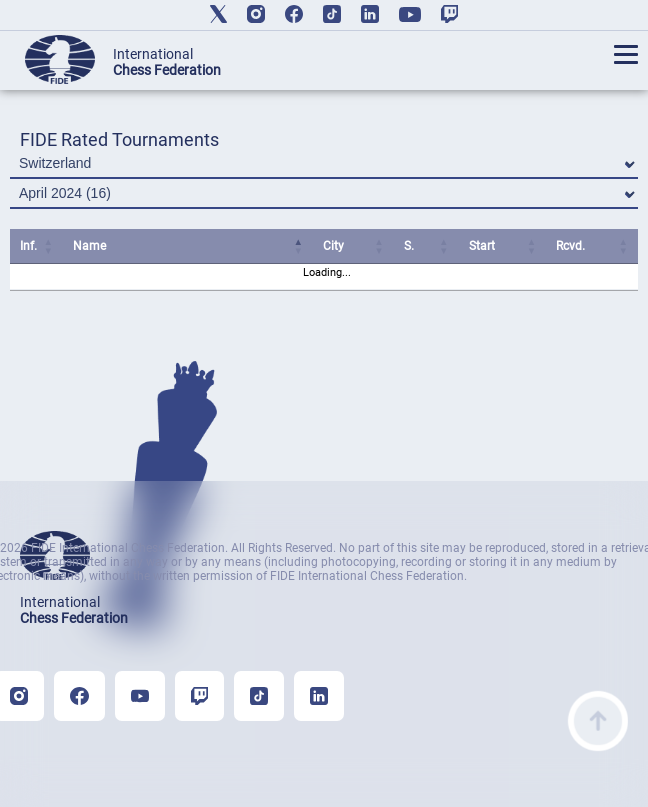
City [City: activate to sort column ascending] (333, 246)
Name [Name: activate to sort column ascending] (89, 246)
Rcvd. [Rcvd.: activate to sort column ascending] (570, 246)
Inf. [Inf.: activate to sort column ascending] (28, 246)
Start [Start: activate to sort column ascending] (482, 246)
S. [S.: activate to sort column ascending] (409, 246)
